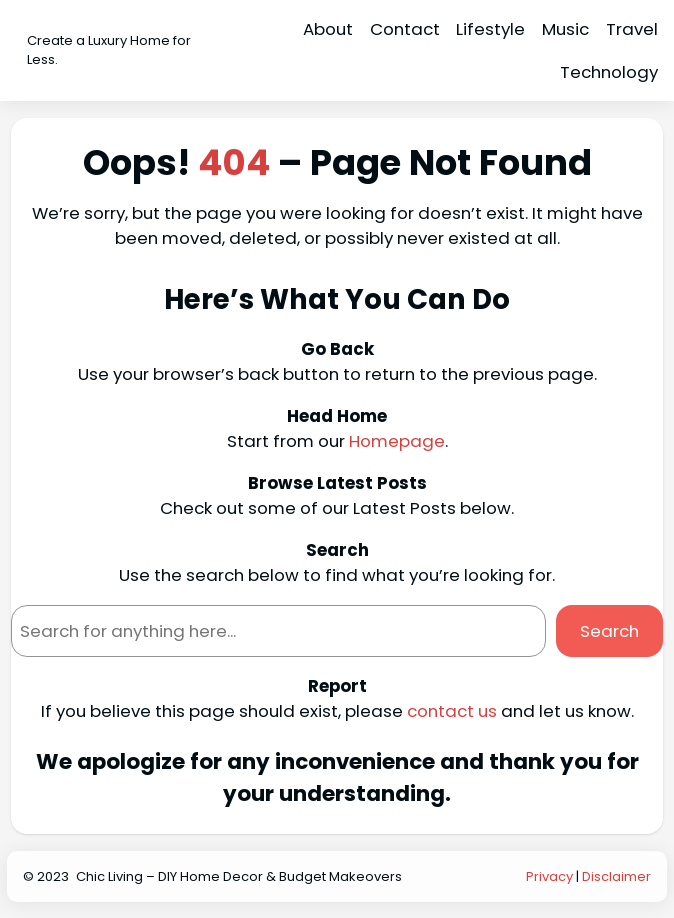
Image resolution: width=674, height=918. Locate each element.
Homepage (397, 441)
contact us (452, 711)
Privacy (549, 876)
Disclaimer (616, 876)
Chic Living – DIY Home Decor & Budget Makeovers (239, 876)
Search (609, 631)
